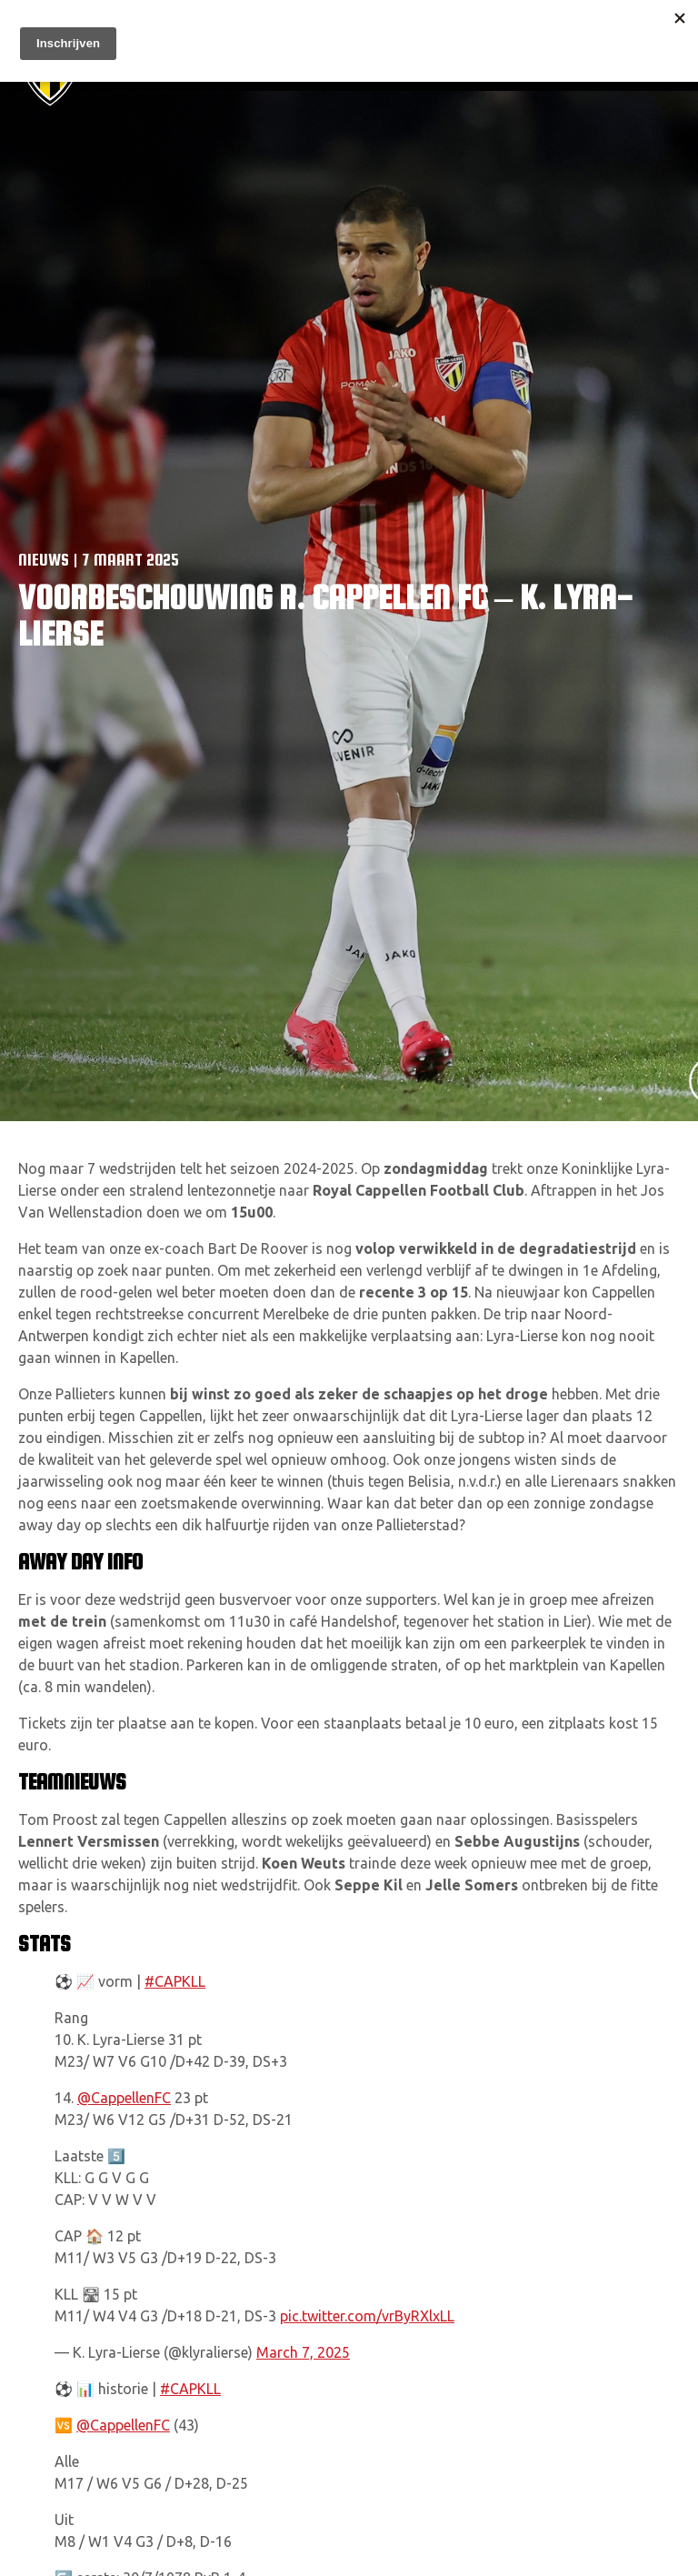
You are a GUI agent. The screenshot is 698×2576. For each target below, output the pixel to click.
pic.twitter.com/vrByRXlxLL (367, 2316)
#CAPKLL (175, 1981)
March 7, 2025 (303, 2352)
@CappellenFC (124, 2098)
